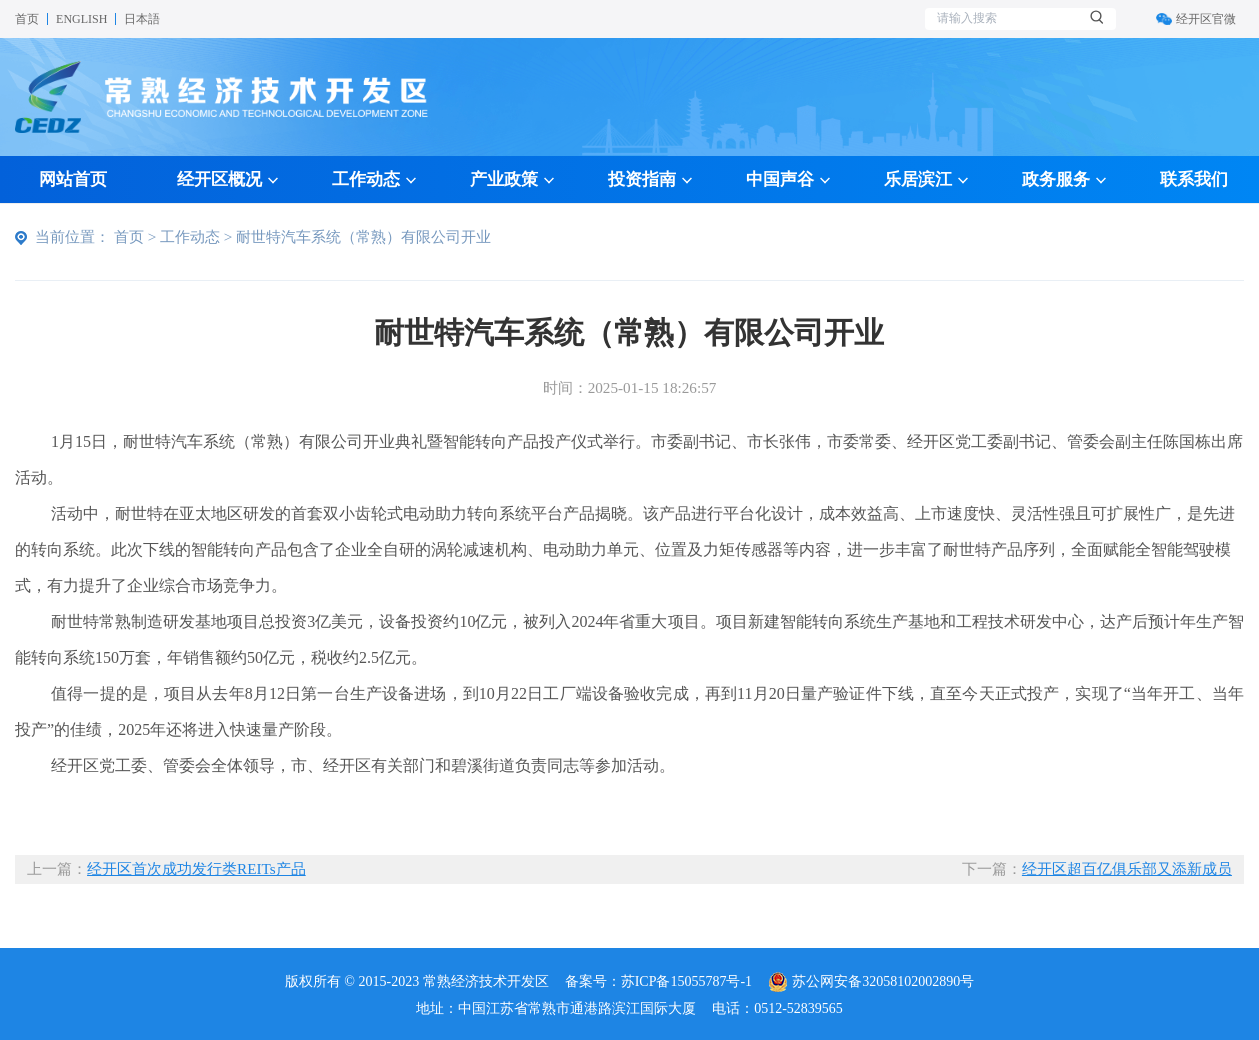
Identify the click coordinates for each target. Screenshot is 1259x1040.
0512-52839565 (798, 1008)
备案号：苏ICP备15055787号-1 (658, 981)
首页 (27, 19)
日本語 (142, 19)
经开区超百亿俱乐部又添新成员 (1127, 868)
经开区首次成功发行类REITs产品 (196, 868)
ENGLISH (81, 19)
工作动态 (190, 236)
